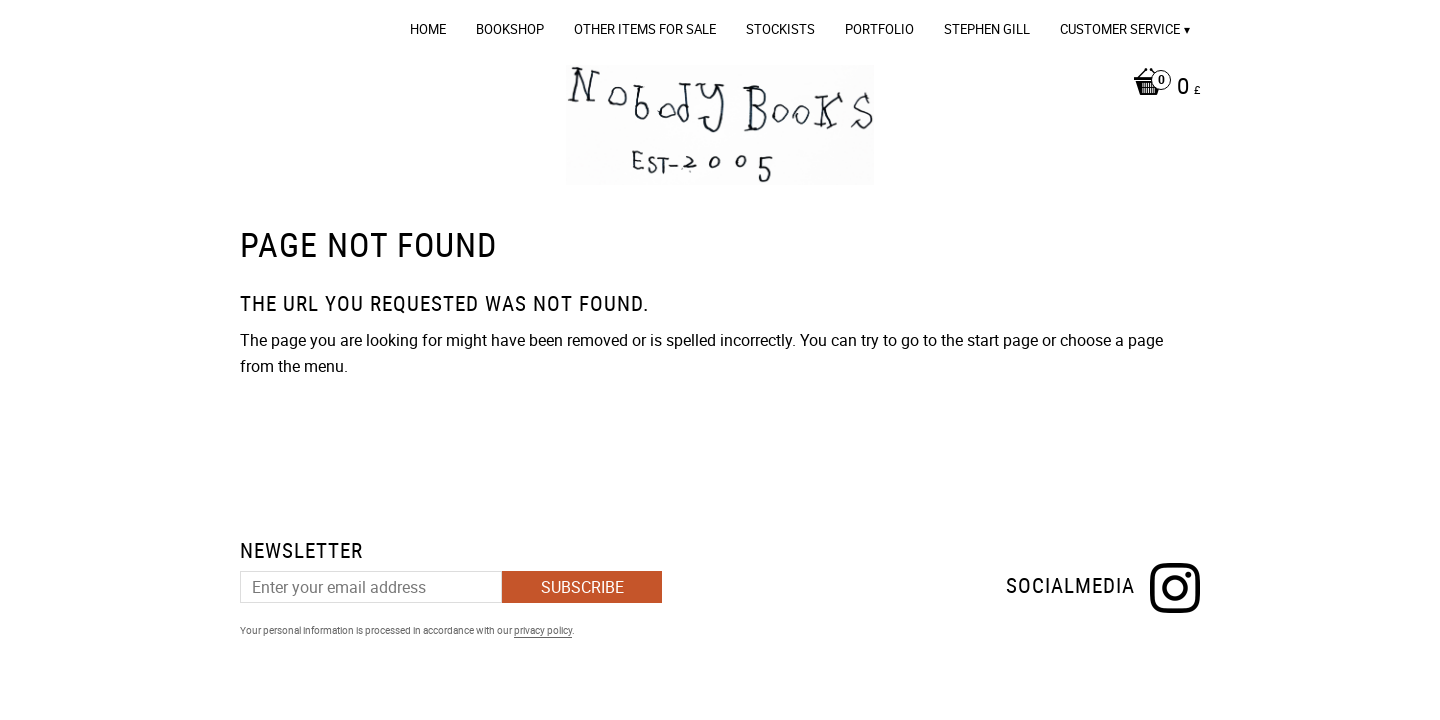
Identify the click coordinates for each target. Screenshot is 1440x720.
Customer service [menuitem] (1120, 29)
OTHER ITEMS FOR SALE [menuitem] (645, 29)
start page (1002, 340)
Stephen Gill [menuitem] (987, 29)
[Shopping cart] (1161, 88)
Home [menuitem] (428, 29)
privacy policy (543, 630)
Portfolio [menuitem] (879, 29)
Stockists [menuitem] (780, 29)
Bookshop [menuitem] (510, 29)
